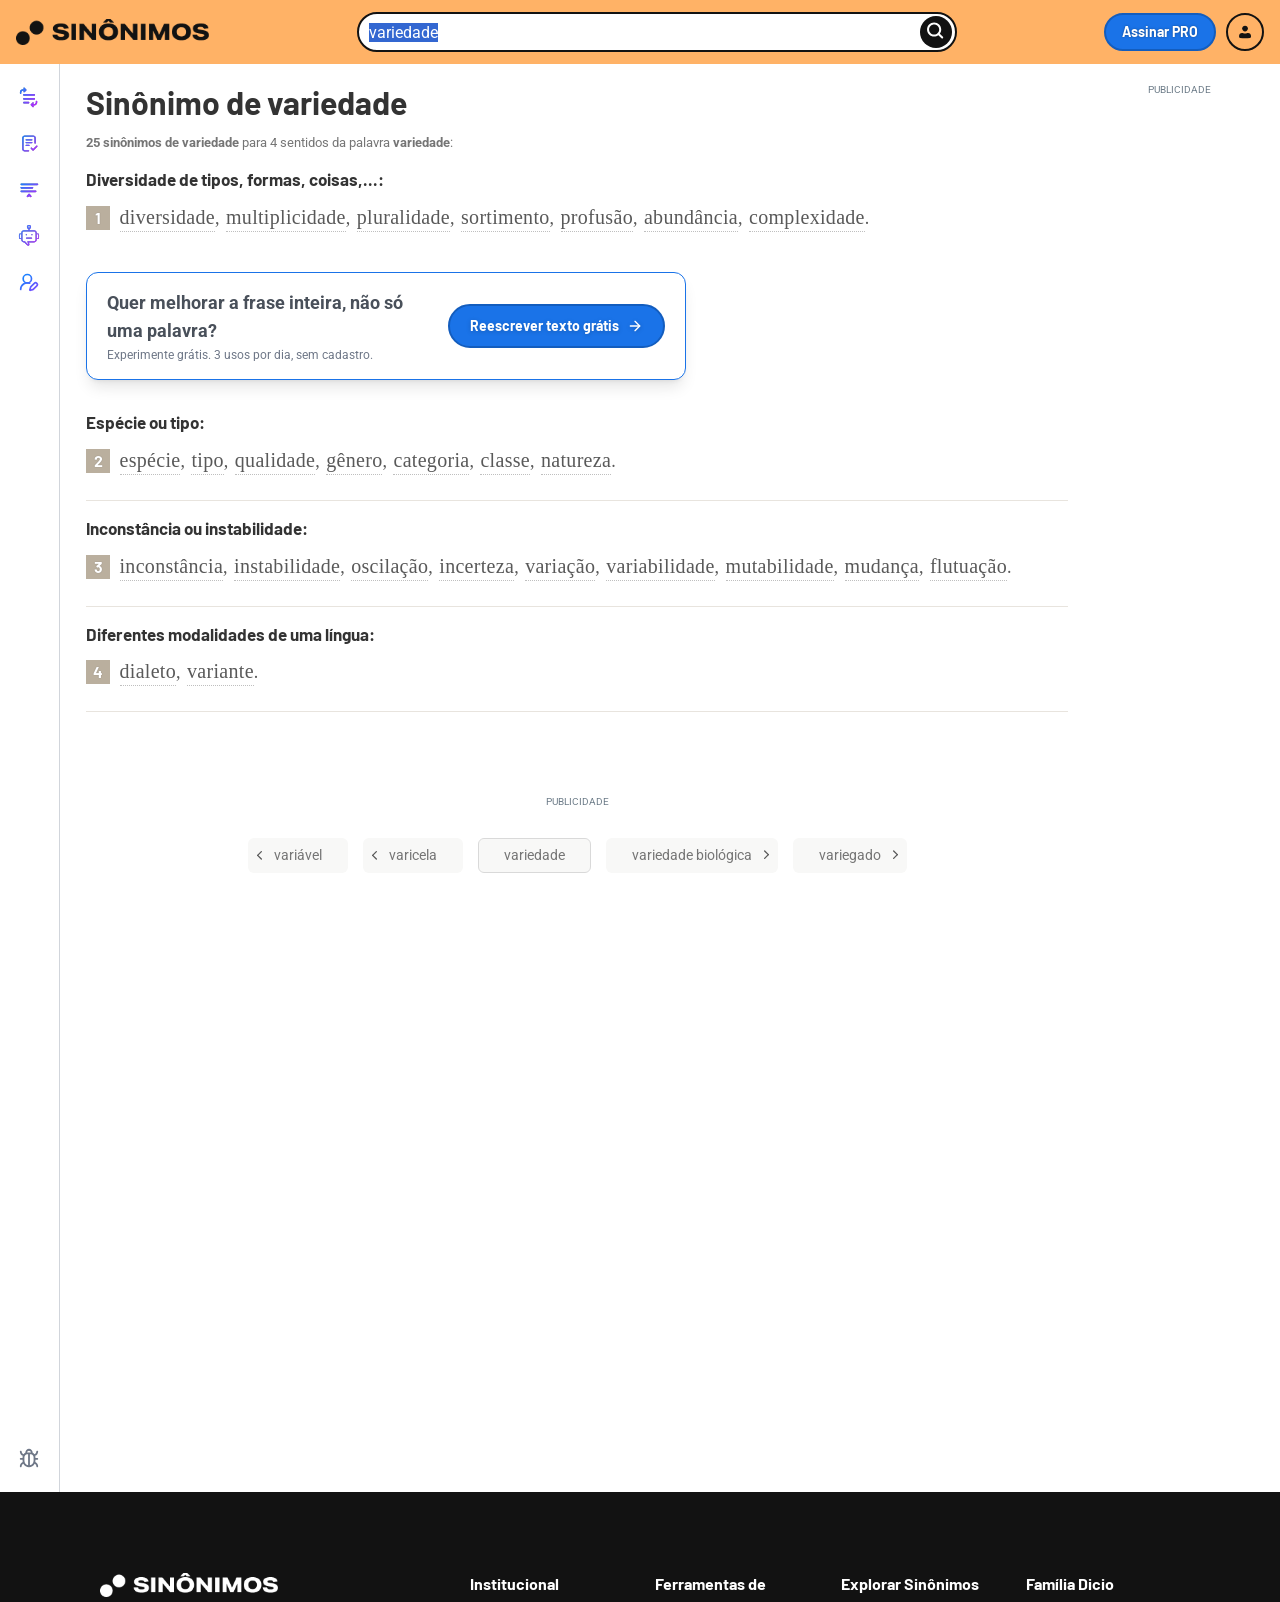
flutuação (968, 566)
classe (505, 460)
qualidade (275, 460)
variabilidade (660, 566)
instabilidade (287, 566)
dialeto (148, 671)
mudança (882, 566)
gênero (354, 460)
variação (560, 566)
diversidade (168, 217)
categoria (431, 460)
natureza (576, 460)
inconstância (172, 566)
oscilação (389, 566)
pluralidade (403, 217)
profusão (597, 217)
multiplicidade (286, 217)
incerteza (476, 566)
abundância (691, 217)
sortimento (505, 217)
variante (220, 671)
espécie (150, 460)
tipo (207, 460)
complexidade (807, 217)
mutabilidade (780, 566)
